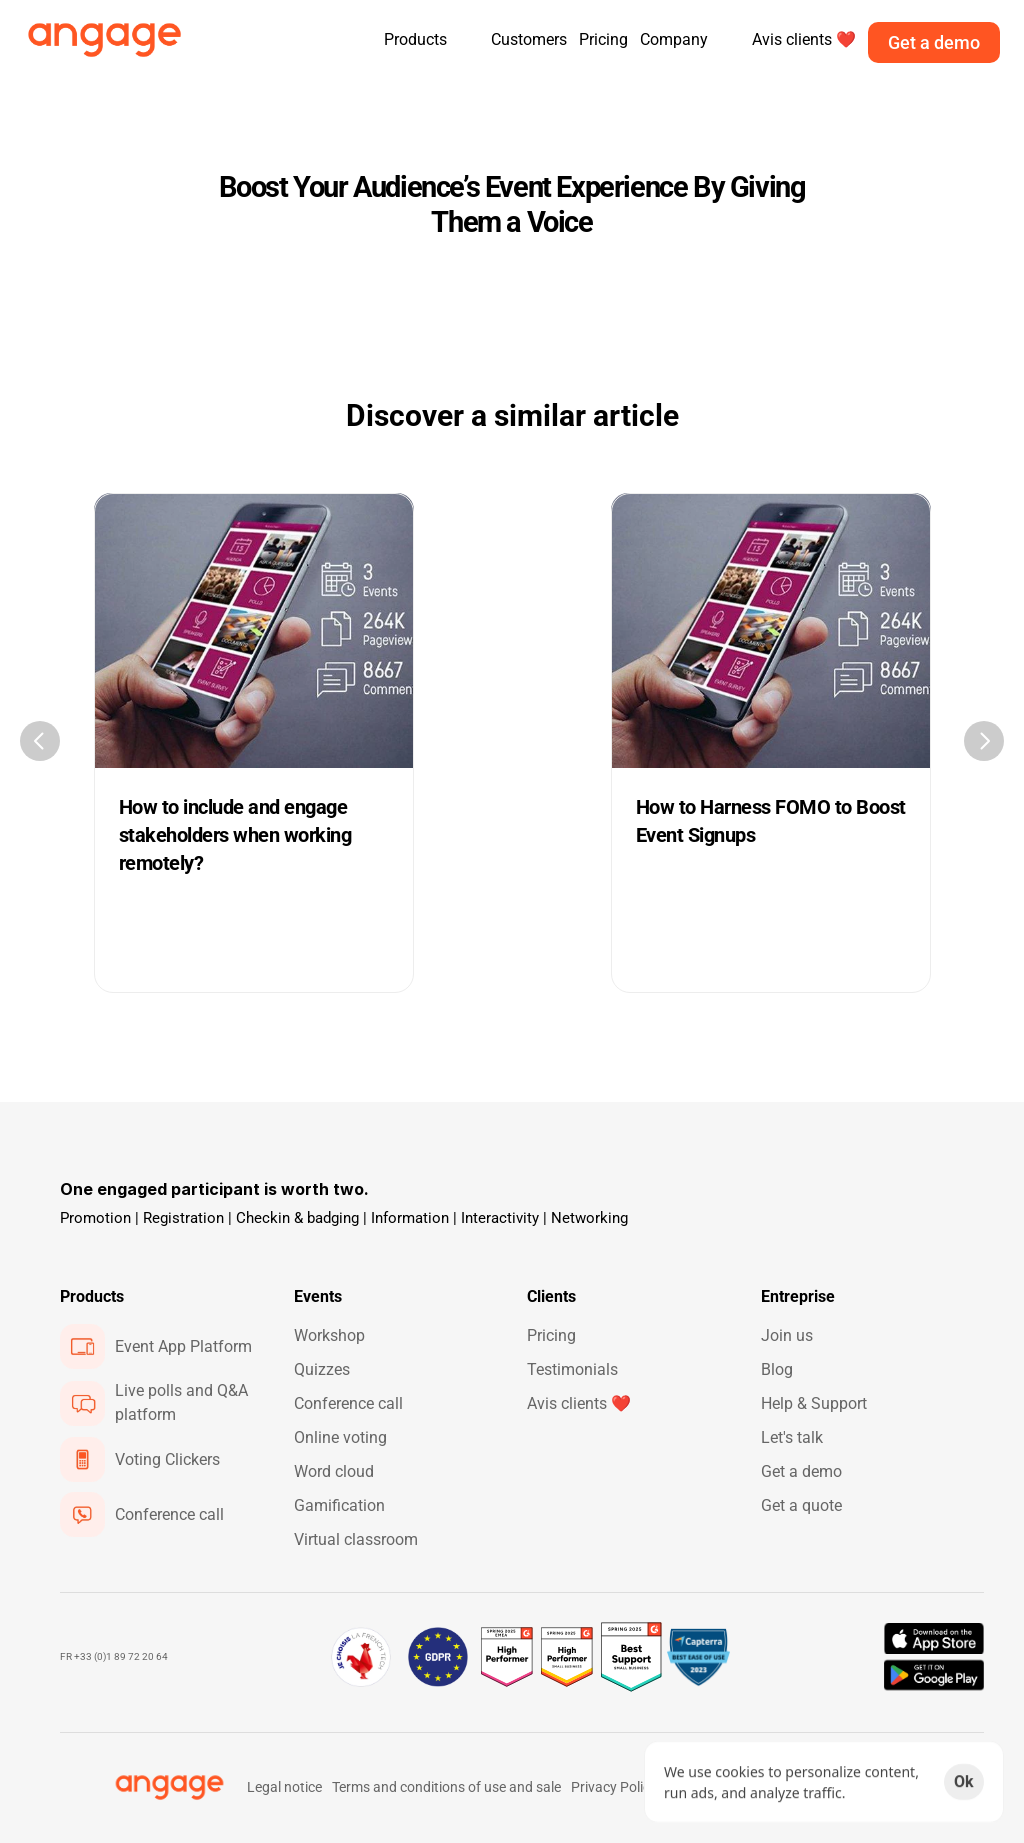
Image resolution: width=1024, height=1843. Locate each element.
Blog (777, 1369)
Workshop (329, 1335)
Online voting (340, 1437)
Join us (787, 1335)
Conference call (348, 1403)
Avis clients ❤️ (579, 1403)
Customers (529, 39)
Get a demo (801, 1471)
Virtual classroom (356, 1539)
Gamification (339, 1505)
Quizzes (322, 1369)
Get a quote (801, 1505)
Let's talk (792, 1437)
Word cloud (334, 1471)
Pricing (603, 39)
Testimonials (572, 1369)
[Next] (984, 741)
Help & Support (814, 1403)
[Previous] (40, 741)
